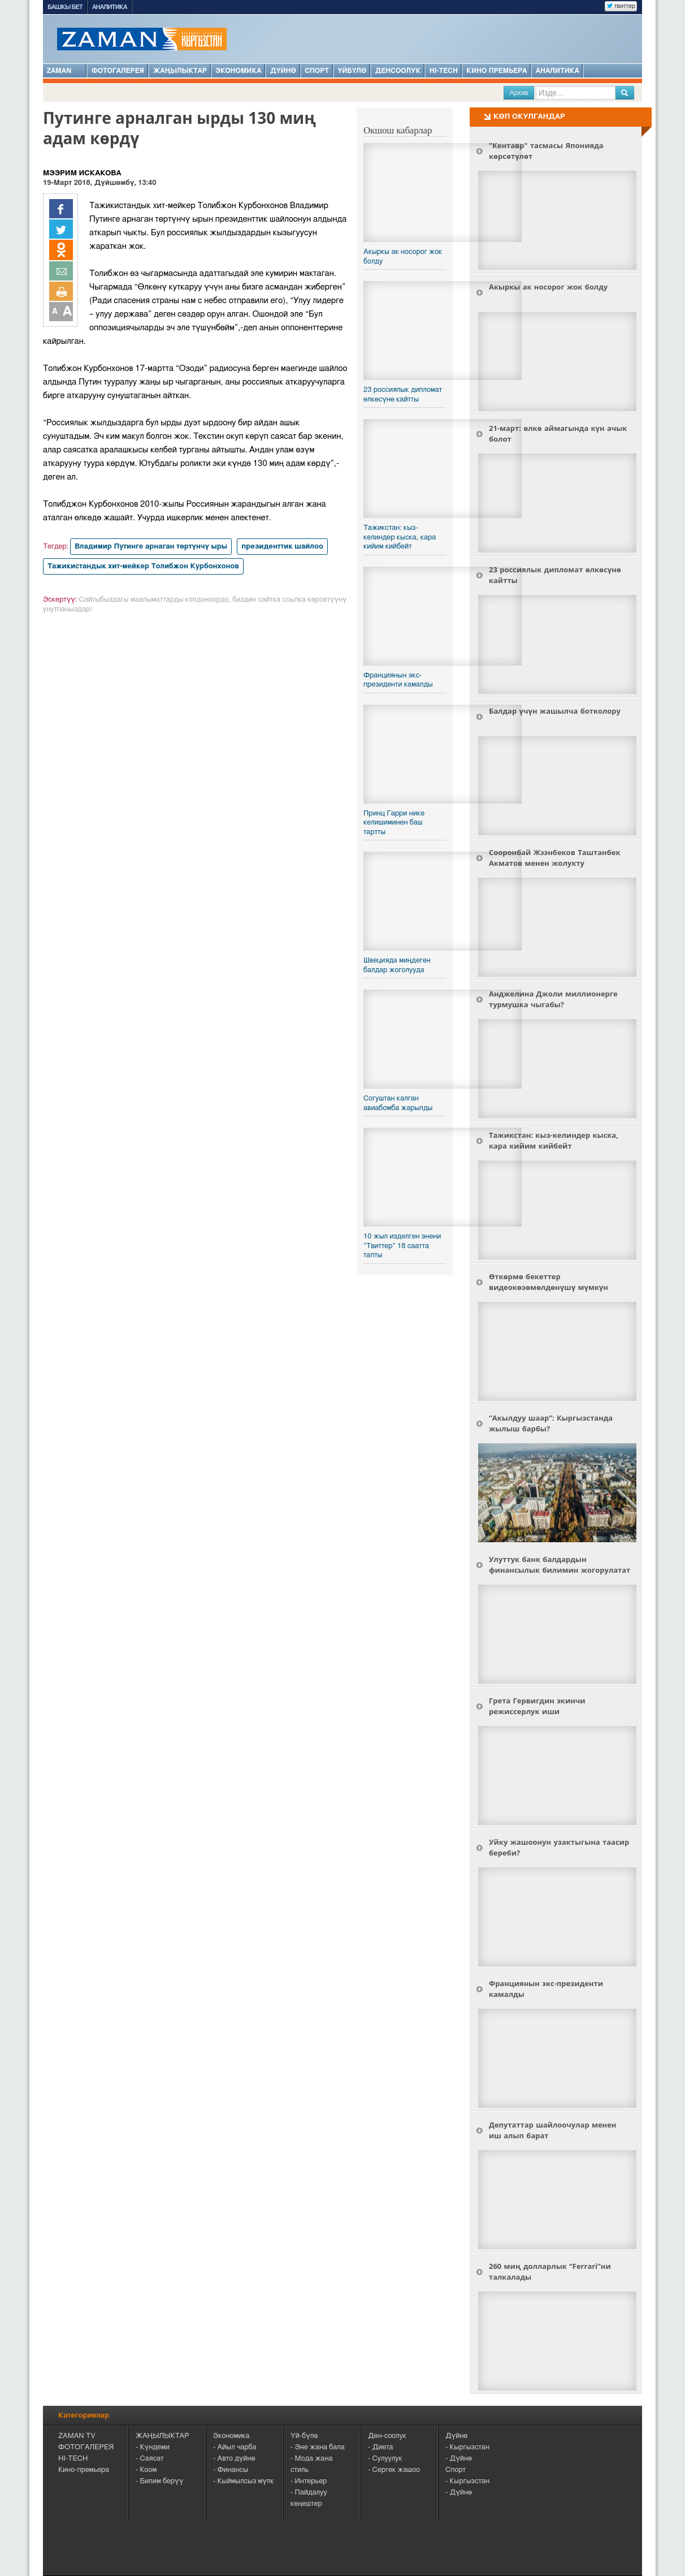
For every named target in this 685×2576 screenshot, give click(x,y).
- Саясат (150, 2458)
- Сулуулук (385, 2458)
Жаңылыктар (180, 70)
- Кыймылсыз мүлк (243, 2481)
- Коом (146, 2470)
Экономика (238, 70)
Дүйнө (283, 70)
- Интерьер (309, 2481)
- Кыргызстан (467, 2447)
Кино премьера (496, 70)
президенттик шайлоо (282, 546)
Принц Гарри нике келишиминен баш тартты (393, 823)
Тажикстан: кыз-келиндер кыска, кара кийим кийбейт (399, 537)
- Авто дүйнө (234, 2458)
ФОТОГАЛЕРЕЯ (86, 2447)
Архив (518, 93)
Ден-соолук (387, 2436)
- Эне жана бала (318, 2447)
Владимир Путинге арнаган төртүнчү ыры (151, 546)
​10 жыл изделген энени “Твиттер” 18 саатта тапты (402, 1246)
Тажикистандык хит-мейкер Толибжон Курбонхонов (143, 566)
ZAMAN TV (77, 2436)
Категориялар (83, 2415)
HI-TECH (444, 70)
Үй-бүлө (304, 2436)
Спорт (317, 70)
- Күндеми (153, 2447)
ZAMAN (65, 70)
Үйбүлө (351, 70)
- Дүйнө (458, 2458)
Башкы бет (65, 7)
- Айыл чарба (235, 2447)
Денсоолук (398, 70)
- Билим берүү (159, 2481)
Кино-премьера (83, 2470)
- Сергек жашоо (394, 2470)
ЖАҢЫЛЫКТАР (162, 2436)
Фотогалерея (118, 70)
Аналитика (109, 7)
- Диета (380, 2447)
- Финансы (230, 2470)
